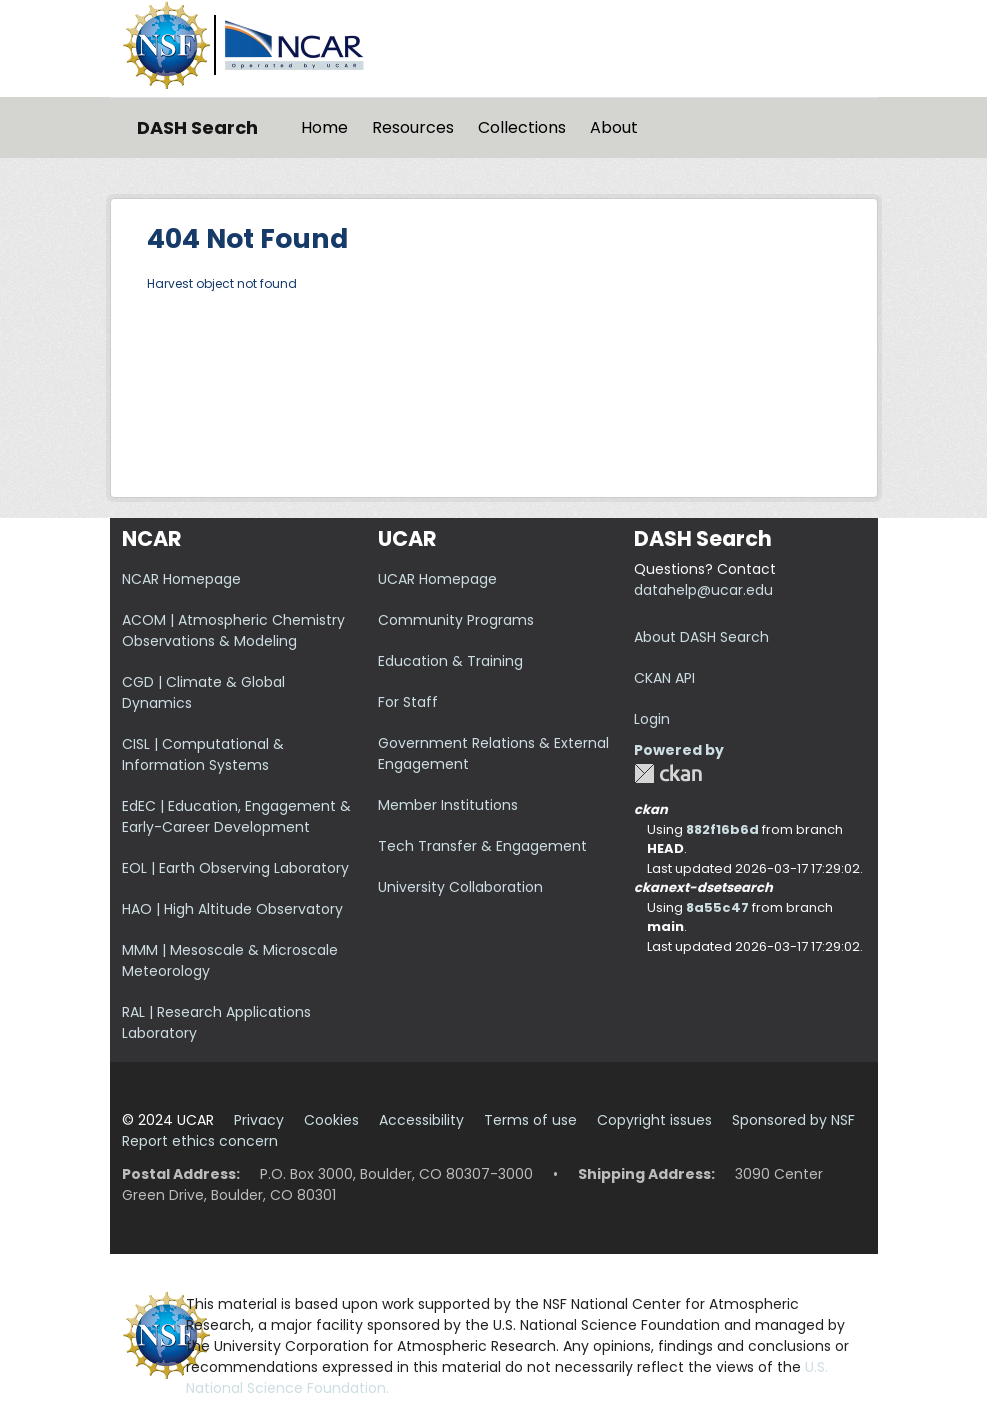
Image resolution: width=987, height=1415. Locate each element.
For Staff (408, 702)
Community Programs (456, 620)
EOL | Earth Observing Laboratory (235, 868)
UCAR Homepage (437, 579)
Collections (522, 127)
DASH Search (197, 127)
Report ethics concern (200, 1141)
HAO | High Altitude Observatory (232, 909)
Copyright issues (654, 1120)
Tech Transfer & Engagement (482, 846)
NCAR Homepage (181, 579)
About (614, 127)
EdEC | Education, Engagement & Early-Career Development (236, 816)
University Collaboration (460, 887)
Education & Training (450, 661)
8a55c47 (717, 907)
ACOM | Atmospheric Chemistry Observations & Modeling (233, 630)
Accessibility (421, 1120)
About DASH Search (701, 637)
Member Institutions (448, 805)
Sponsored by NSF (793, 1120)
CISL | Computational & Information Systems (203, 754)
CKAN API (664, 678)
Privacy (259, 1120)
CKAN (668, 773)
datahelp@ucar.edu (703, 590)
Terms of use (530, 1120)
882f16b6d (722, 829)
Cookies (331, 1120)
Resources (413, 127)
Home (324, 127)
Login (652, 719)
